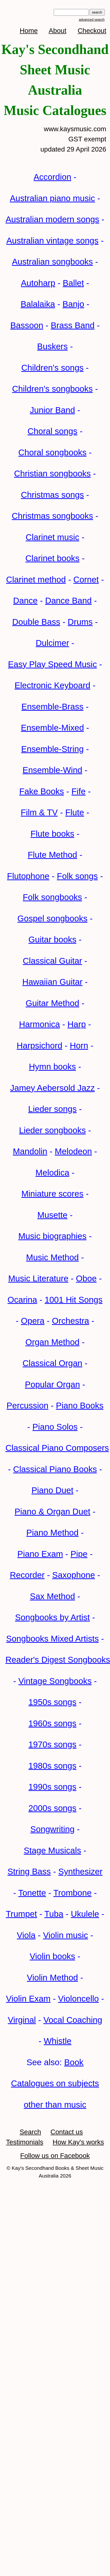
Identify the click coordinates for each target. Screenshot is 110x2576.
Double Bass (36, 622)
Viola (26, 1935)
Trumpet (21, 1914)
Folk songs (77, 876)
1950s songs (52, 1702)
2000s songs (52, 1808)
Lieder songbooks (52, 1130)
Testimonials (24, 2142)
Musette (52, 1215)
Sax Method (52, 1596)
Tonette (32, 1892)
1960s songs (52, 1723)
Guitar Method (52, 1003)
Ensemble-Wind (52, 770)
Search (30, 2132)
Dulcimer (52, 643)
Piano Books (79, 1405)
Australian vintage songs (52, 240)
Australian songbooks (52, 261)
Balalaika (38, 304)
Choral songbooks (52, 452)
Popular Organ (52, 1384)
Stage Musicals (52, 1850)
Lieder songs (52, 1109)
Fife (79, 791)
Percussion (27, 1405)
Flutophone (28, 876)
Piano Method (52, 1532)
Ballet (73, 283)
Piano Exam (40, 1554)
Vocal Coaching (72, 2020)
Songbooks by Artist (52, 1617)
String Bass (29, 1871)
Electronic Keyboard (52, 685)
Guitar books (52, 939)
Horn (79, 1045)
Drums (80, 622)
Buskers (52, 346)
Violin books (52, 1956)
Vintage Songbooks (55, 1681)
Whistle (58, 2041)
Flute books (52, 833)
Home (29, 30)
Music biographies (52, 1236)
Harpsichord (39, 1045)
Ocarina (22, 1299)
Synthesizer (80, 1871)
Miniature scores (52, 1193)
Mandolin (30, 1151)
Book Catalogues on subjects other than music (55, 2083)
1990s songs (52, 1786)
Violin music (65, 1935)
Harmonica (39, 1024)
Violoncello (78, 1998)
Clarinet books (52, 558)
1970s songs (52, 1744)
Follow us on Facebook (55, 2155)
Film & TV (39, 812)
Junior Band (52, 410)
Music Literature (38, 1278)
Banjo (73, 304)
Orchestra (70, 1320)
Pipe (79, 1554)
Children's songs (52, 367)
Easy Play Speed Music (52, 664)
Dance (25, 600)
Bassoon (26, 325)
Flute (74, 812)
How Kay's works (78, 2142)
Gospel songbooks (52, 918)
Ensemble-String (52, 749)
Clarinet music (52, 537)
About (57, 30)
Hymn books (52, 1066)
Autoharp (38, 283)
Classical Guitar (52, 960)
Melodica (52, 1172)
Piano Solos (55, 1426)
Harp (76, 1024)
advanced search (92, 20)
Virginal (22, 2020)
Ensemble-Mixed (52, 727)
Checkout (92, 30)
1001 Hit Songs (74, 1299)
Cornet (86, 579)
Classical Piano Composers (57, 1447)
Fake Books (41, 791)
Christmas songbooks (52, 515)
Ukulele (85, 1914)
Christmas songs (52, 494)
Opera (32, 1320)
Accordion (52, 177)
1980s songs (52, 1765)
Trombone (72, 1892)
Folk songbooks (52, 897)
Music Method (52, 1257)
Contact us (67, 2132)
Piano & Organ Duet (52, 1511)
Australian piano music (52, 198)
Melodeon (73, 1151)
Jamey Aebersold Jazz (52, 1088)
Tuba (53, 1914)
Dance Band (68, 600)
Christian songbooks (52, 473)
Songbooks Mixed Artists (52, 1638)
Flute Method (52, 854)
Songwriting (52, 1829)
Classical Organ (52, 1363)
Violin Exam (28, 1998)
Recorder (27, 1575)
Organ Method (52, 1342)
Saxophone (73, 1575)
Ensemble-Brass (52, 706)
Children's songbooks (52, 388)
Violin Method (52, 1977)
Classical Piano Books (55, 1469)
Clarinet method (36, 579)
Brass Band (73, 325)
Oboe (86, 1278)
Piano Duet (52, 1490)
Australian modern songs (52, 219)
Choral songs (52, 431)
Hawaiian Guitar (52, 981)
